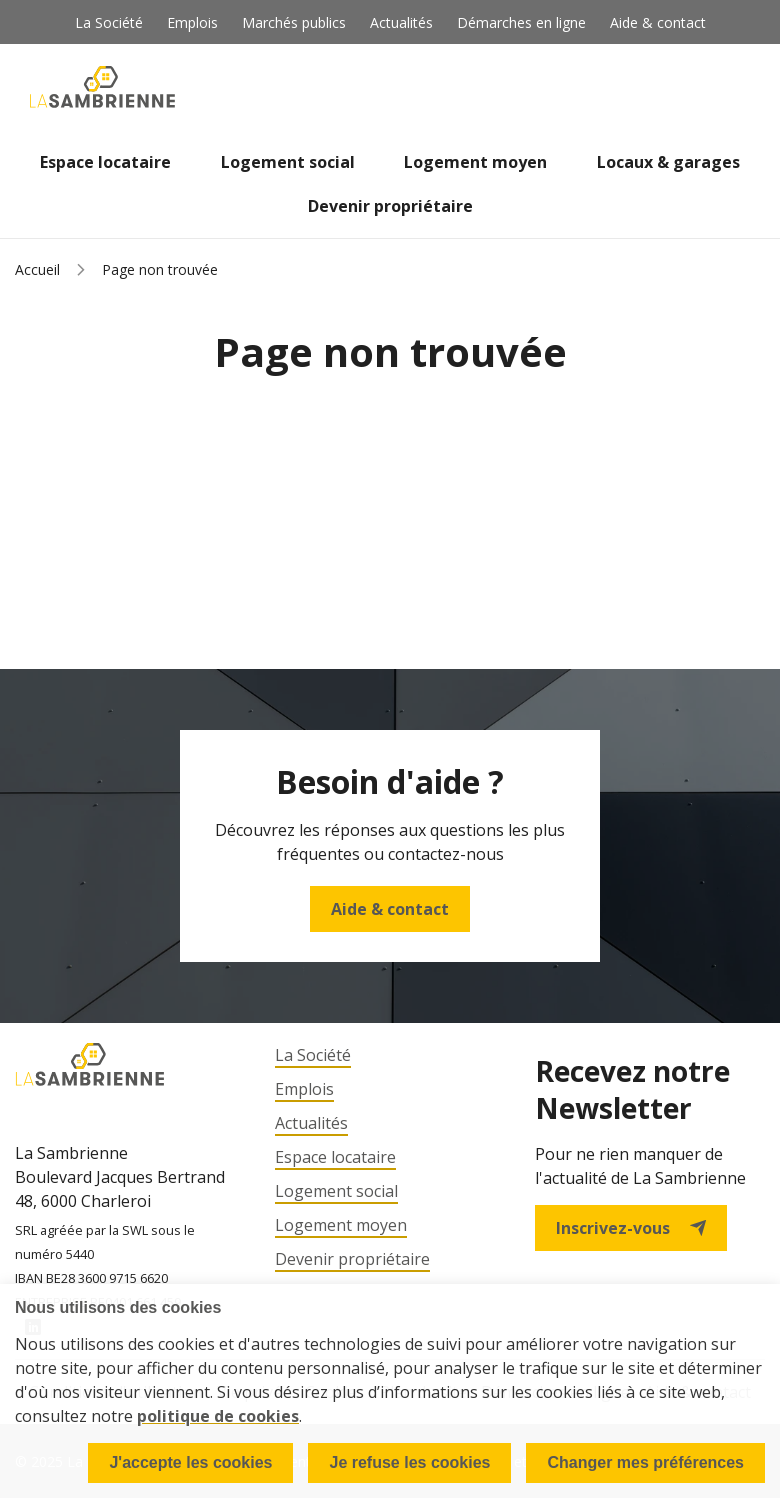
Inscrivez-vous (631, 1228)
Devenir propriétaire (390, 206)
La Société (109, 22)
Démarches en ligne (521, 22)
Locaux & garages (668, 162)
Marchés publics (294, 22)
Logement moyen (475, 162)
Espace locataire (105, 162)
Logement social (288, 162)
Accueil (37, 269)
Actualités (401, 22)
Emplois (192, 22)
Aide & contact (658, 22)
